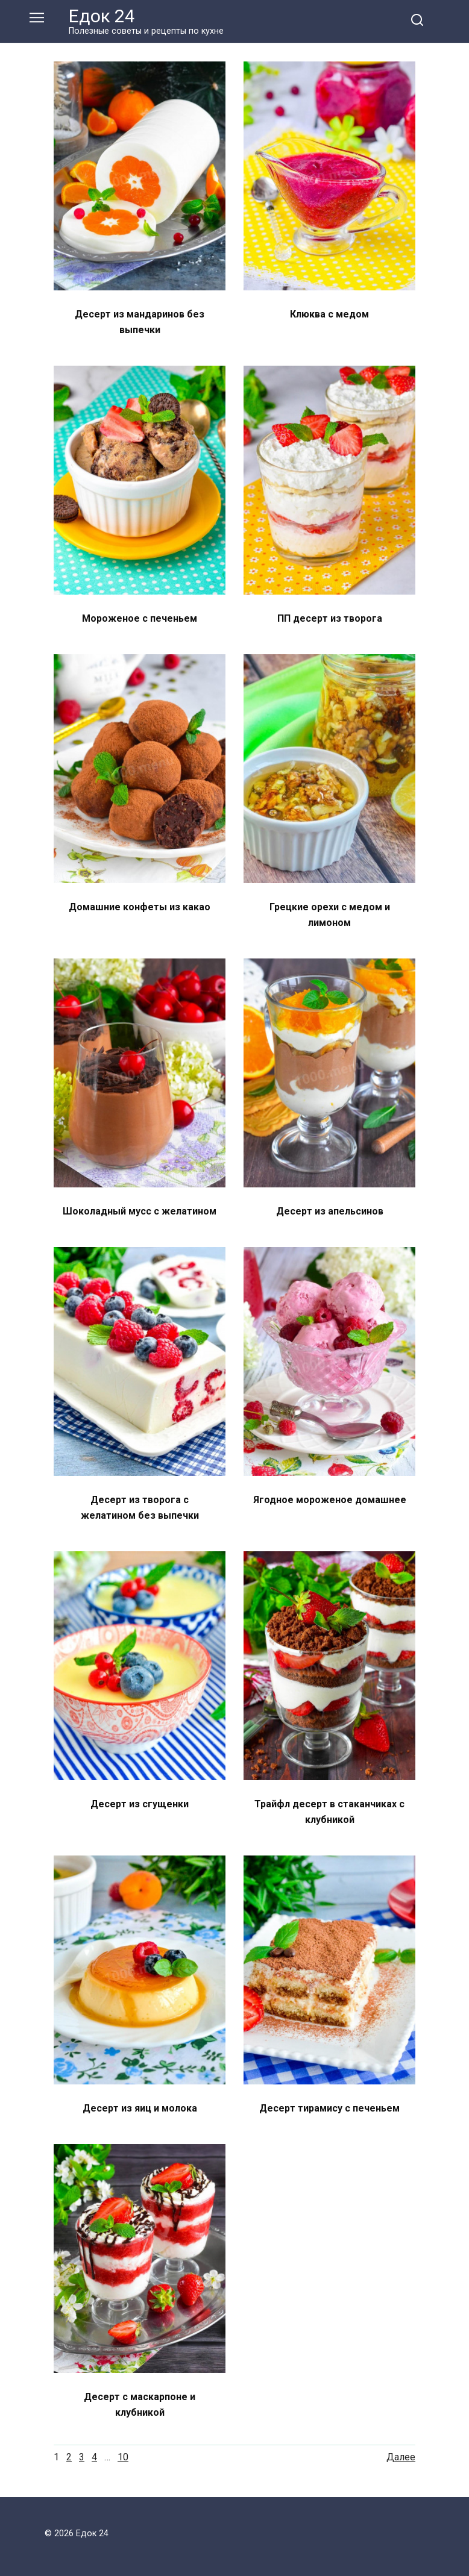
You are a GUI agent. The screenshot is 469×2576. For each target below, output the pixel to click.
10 (123, 2457)
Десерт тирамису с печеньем (329, 2108)
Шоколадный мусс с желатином (139, 1211)
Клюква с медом (329, 314)
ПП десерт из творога (329, 618)
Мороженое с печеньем (139, 618)
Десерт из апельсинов (329, 1211)
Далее (400, 2457)
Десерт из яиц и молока (140, 2108)
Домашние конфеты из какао (139, 907)
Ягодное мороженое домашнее (329, 1499)
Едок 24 (102, 16)
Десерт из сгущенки (139, 1804)
